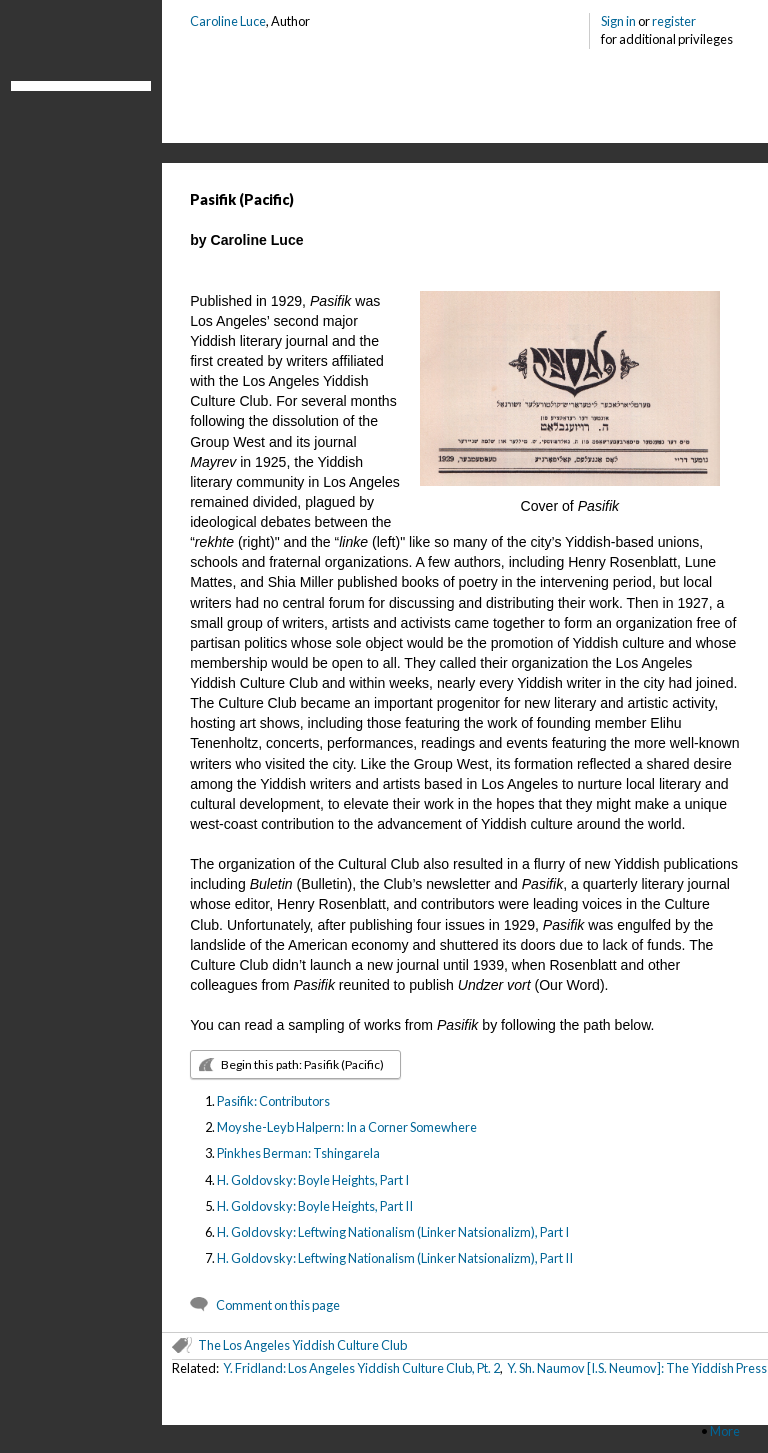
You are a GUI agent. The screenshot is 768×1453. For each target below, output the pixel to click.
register (674, 21)
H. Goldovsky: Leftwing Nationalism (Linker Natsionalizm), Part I (393, 1232)
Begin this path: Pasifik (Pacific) (302, 1064)
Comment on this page (278, 1305)
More (725, 1431)
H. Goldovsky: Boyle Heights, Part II (315, 1206)
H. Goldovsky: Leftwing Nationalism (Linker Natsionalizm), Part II (395, 1258)
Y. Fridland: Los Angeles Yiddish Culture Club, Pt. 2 (361, 1368)
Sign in (618, 21)
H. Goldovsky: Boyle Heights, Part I (313, 1180)
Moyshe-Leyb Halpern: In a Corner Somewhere (347, 1127)
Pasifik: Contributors (273, 1101)
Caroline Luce (228, 21)
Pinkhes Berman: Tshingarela (298, 1153)
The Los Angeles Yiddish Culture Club (302, 1345)
